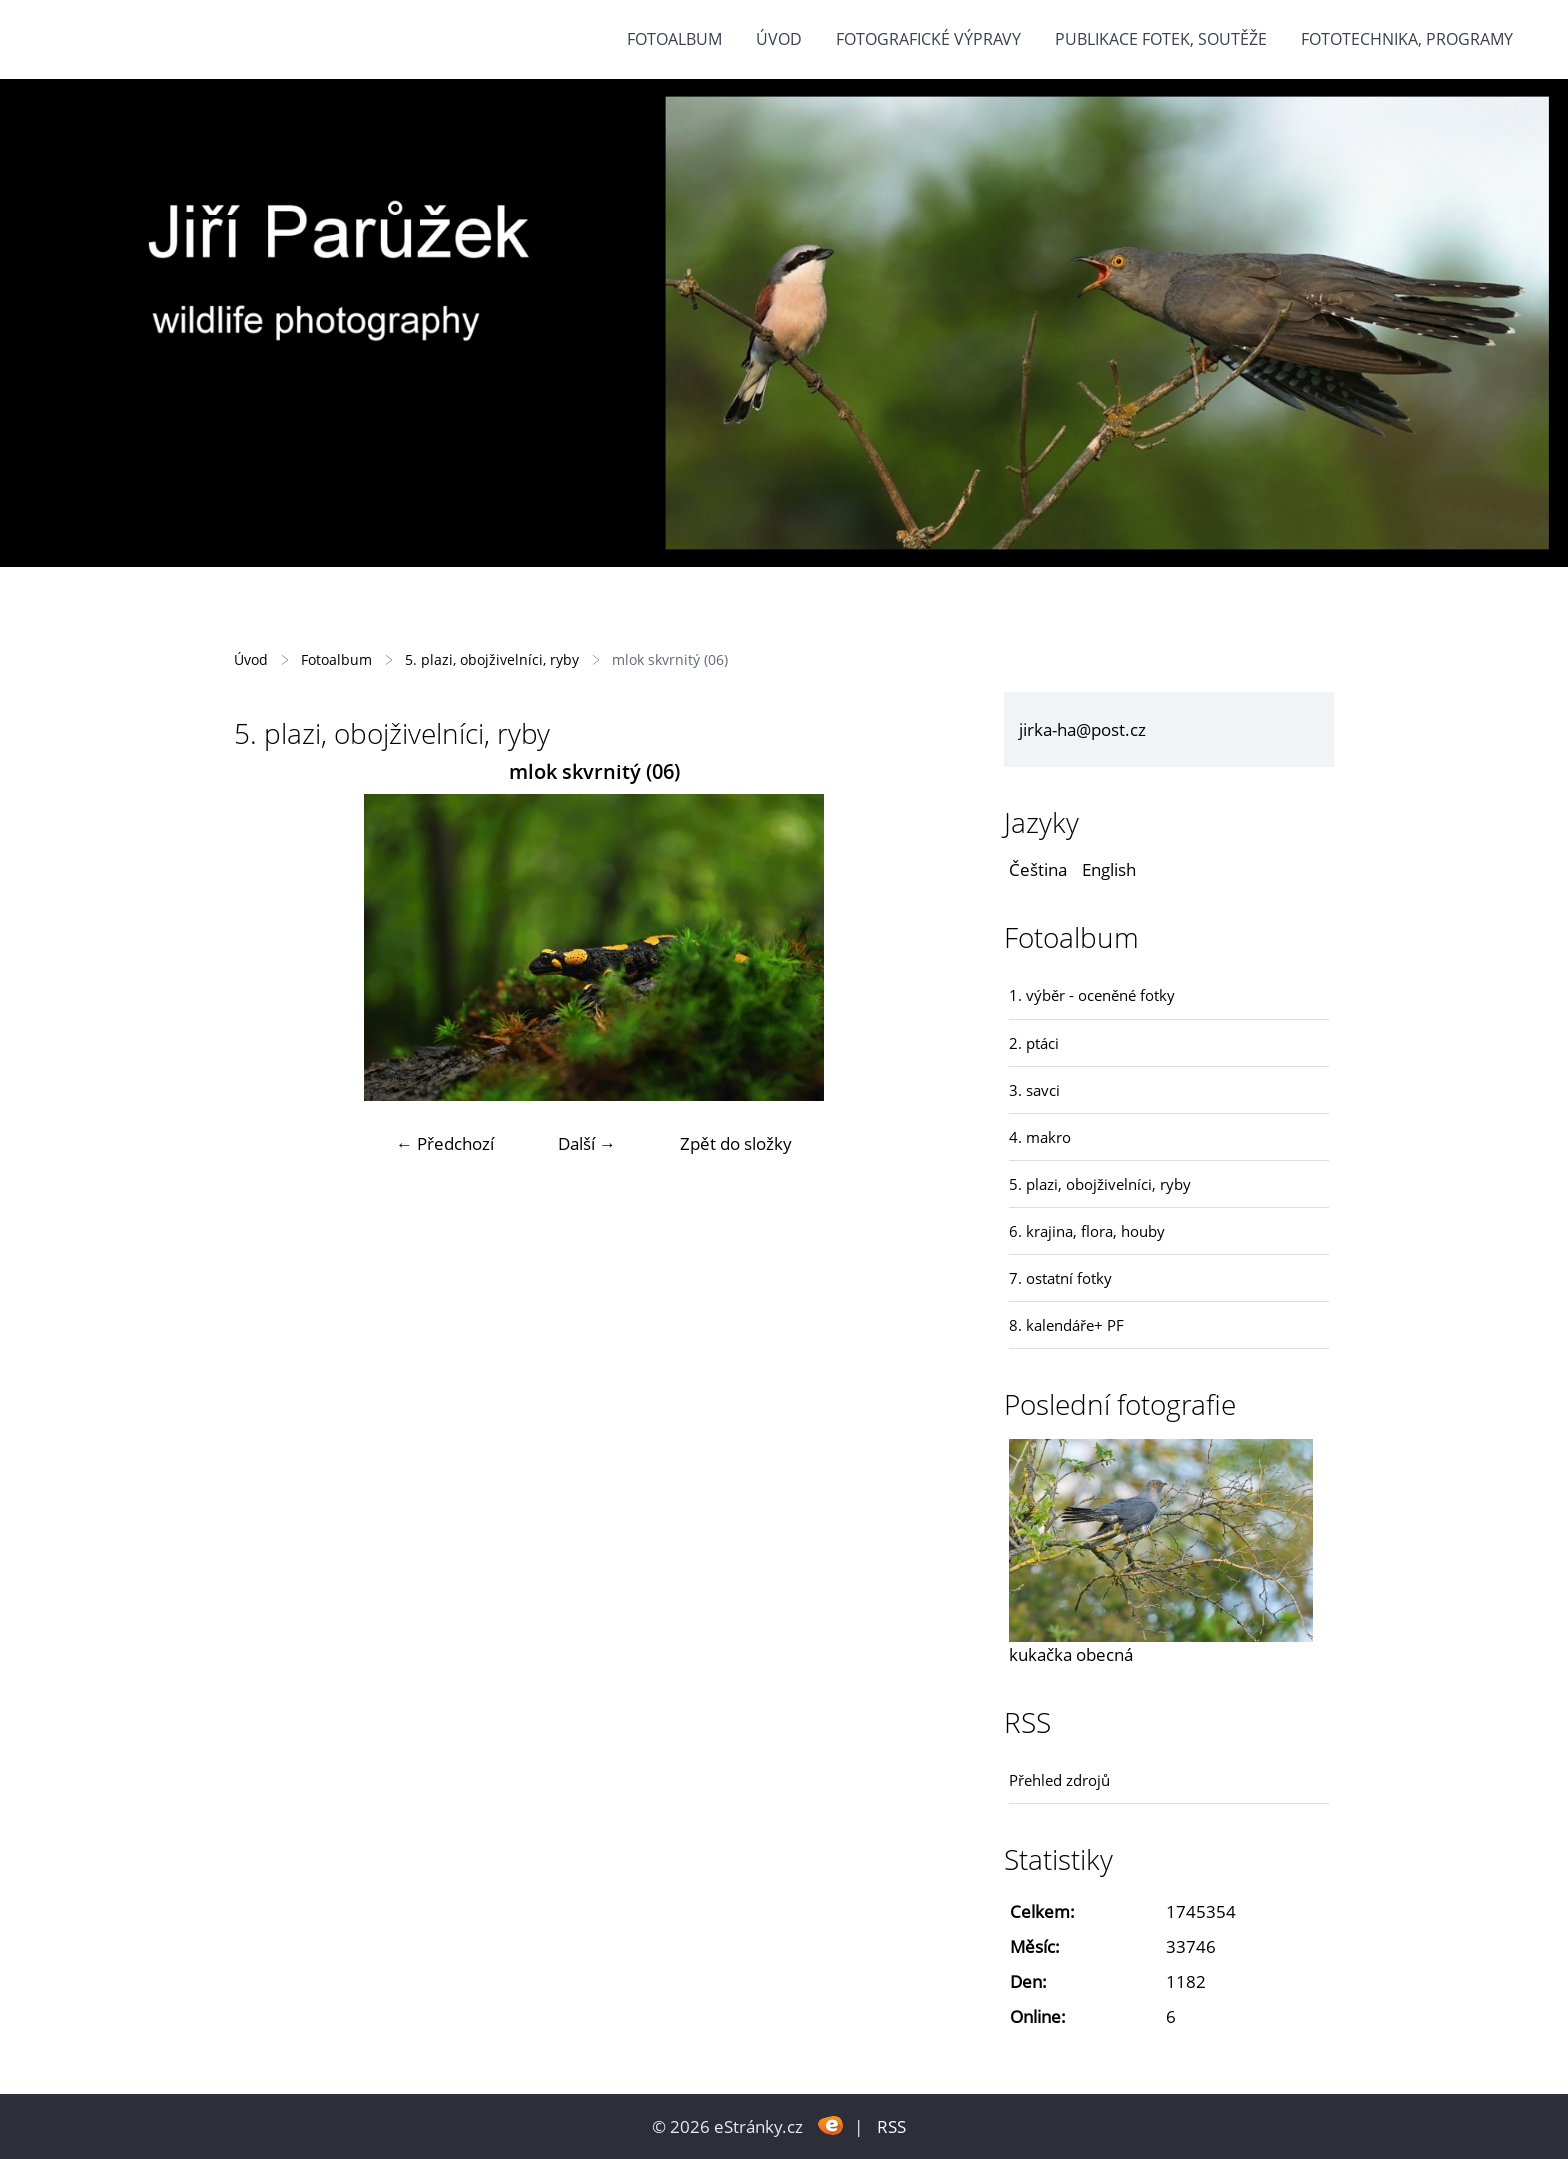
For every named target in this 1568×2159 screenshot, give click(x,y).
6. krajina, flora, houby (1087, 1231)
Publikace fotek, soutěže (1161, 39)
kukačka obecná (1071, 1654)
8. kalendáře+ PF (1066, 1325)
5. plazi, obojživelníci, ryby (492, 659)
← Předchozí (445, 1143)
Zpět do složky (736, 1143)
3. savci (1034, 1090)
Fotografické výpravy (928, 39)
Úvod (779, 39)
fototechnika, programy (1407, 39)
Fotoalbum (674, 39)
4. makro (1040, 1137)
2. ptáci (1034, 1043)
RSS (891, 2126)
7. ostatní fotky (1060, 1278)
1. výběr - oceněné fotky (1092, 995)
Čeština (1038, 869)
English (1109, 869)
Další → (587, 1143)
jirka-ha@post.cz (1082, 729)
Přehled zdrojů (1059, 1780)
